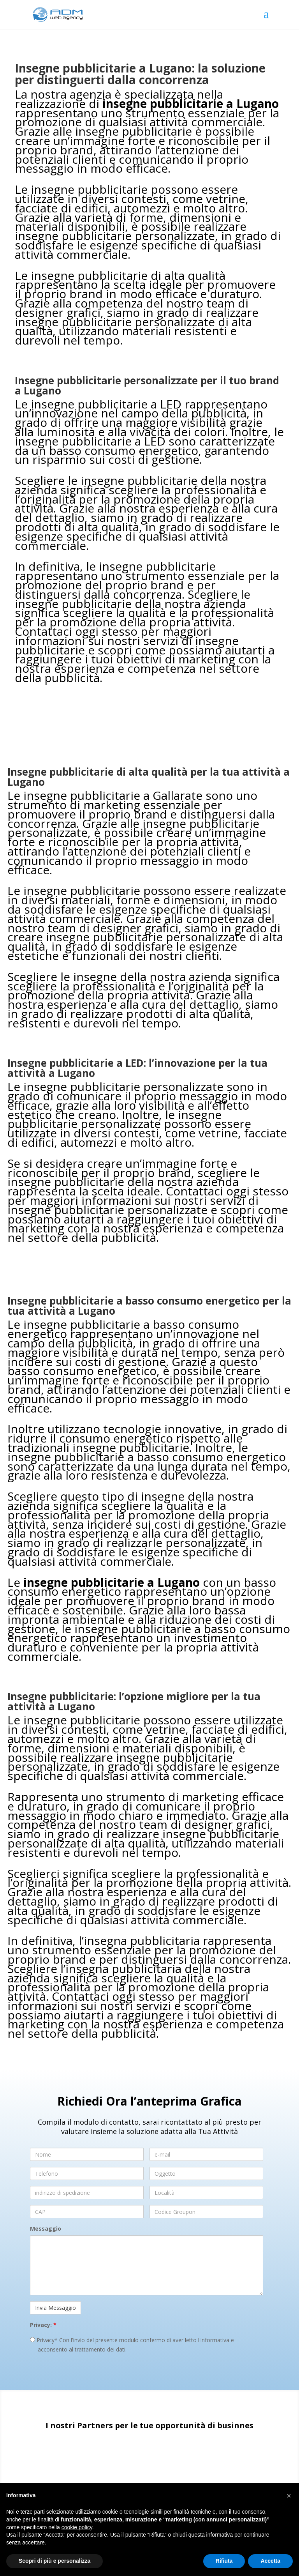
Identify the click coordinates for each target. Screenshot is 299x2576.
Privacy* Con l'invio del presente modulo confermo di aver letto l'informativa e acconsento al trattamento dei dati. (132, 2344)
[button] (289, 2495)
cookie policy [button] (77, 2527)
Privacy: (43, 2324)
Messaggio (45, 2228)
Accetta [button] (270, 2561)
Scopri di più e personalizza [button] (54, 2561)
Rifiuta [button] (224, 2561)
